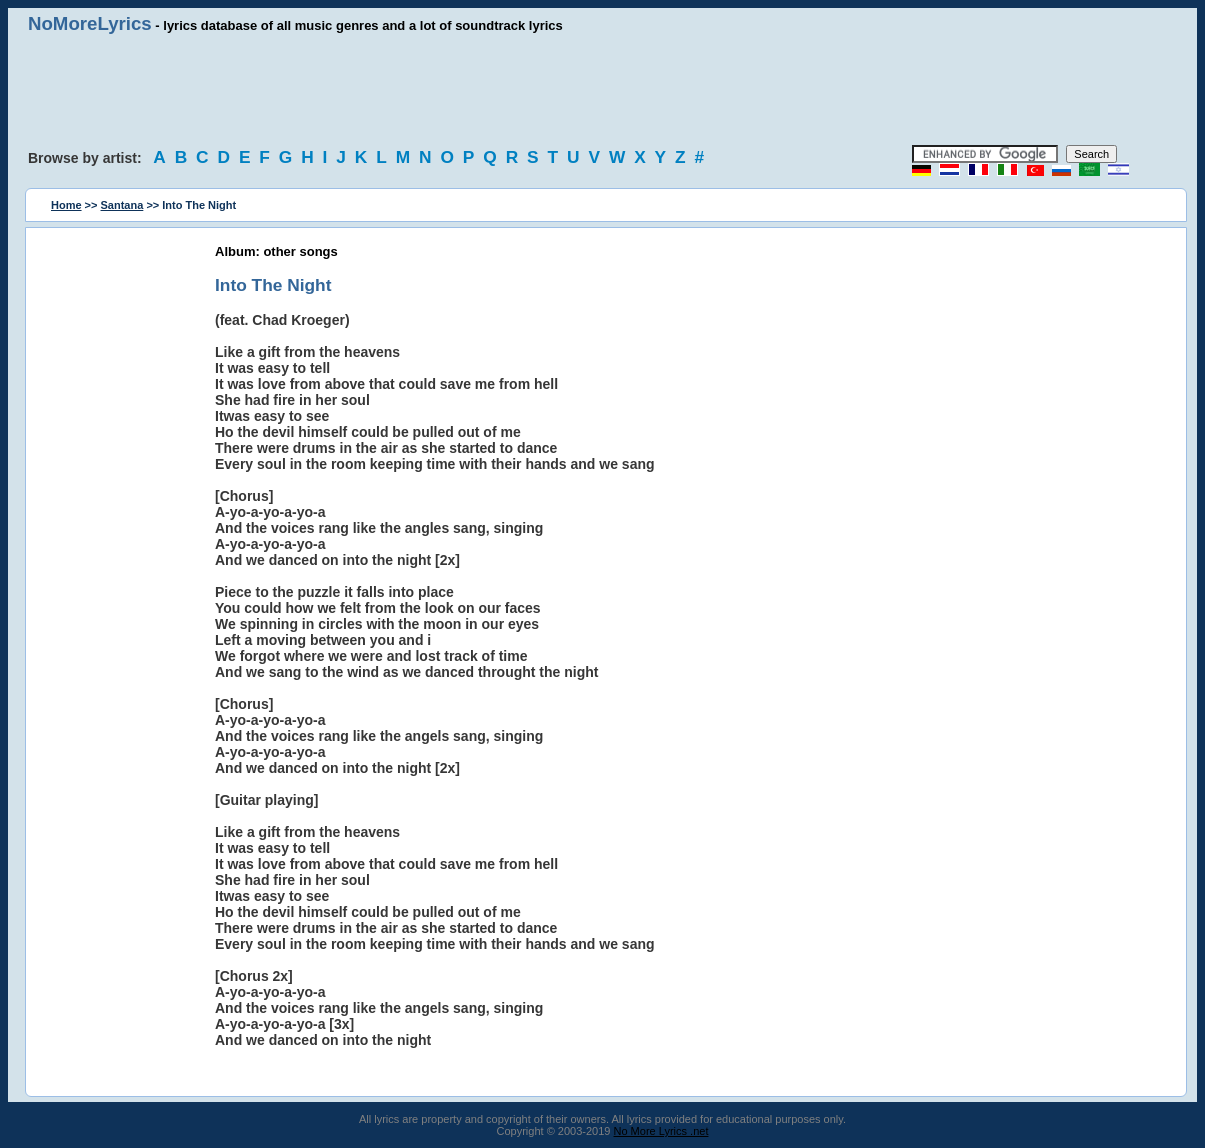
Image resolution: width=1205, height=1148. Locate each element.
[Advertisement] (603, 90)
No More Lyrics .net (661, 1131)
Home (66, 205)
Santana (122, 205)
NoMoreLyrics (90, 23)
